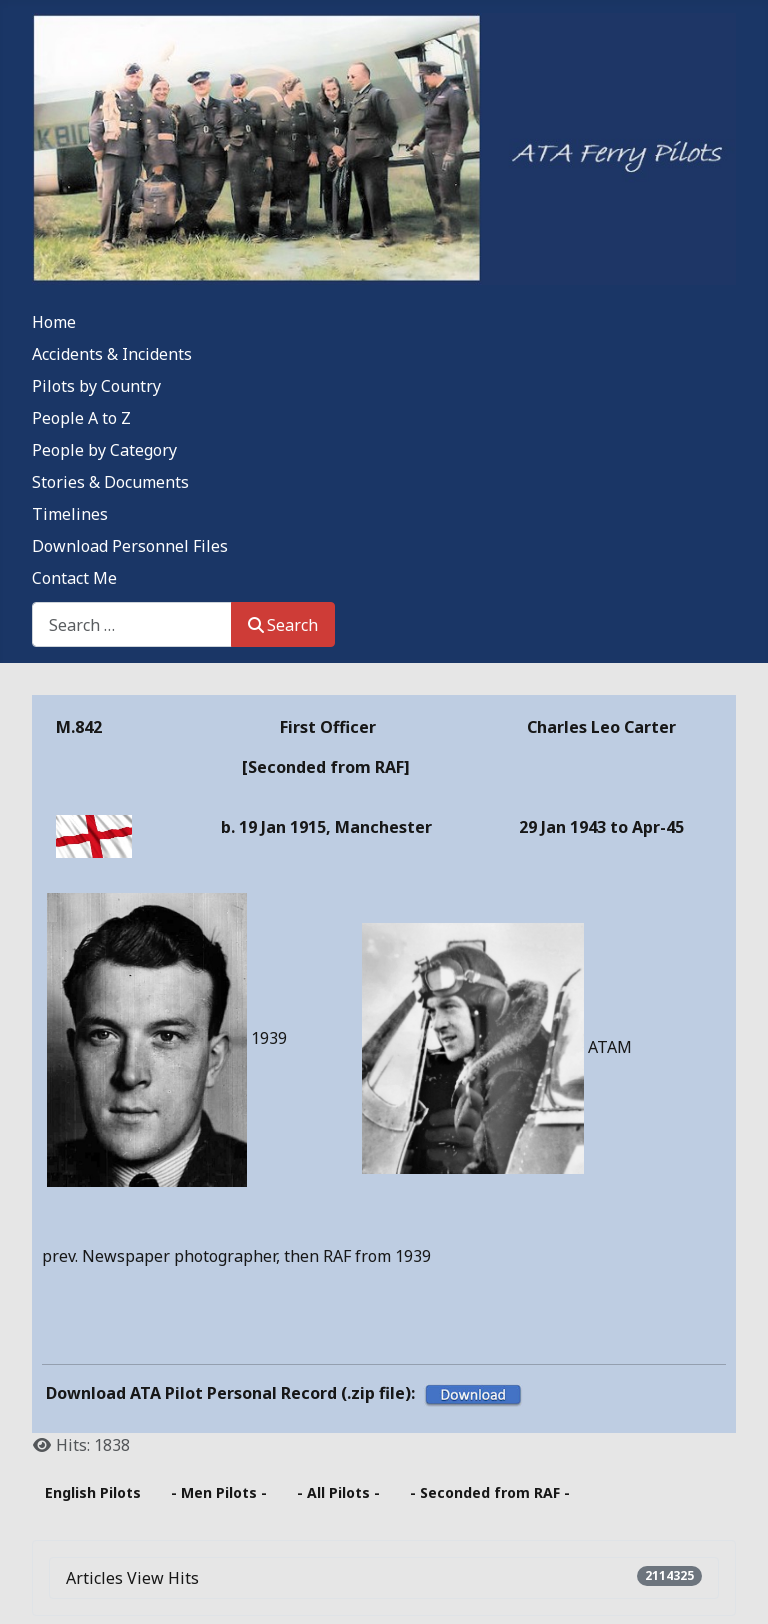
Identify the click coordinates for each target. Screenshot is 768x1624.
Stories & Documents (110, 482)
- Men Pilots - (219, 1492)
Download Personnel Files (130, 546)
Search (283, 625)
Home (54, 322)
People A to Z (81, 418)
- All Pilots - (338, 1492)
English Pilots (93, 1492)
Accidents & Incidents (112, 354)
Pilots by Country (96, 386)
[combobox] (132, 624)
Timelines (70, 514)
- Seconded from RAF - (490, 1492)
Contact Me (74, 578)
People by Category (104, 450)
